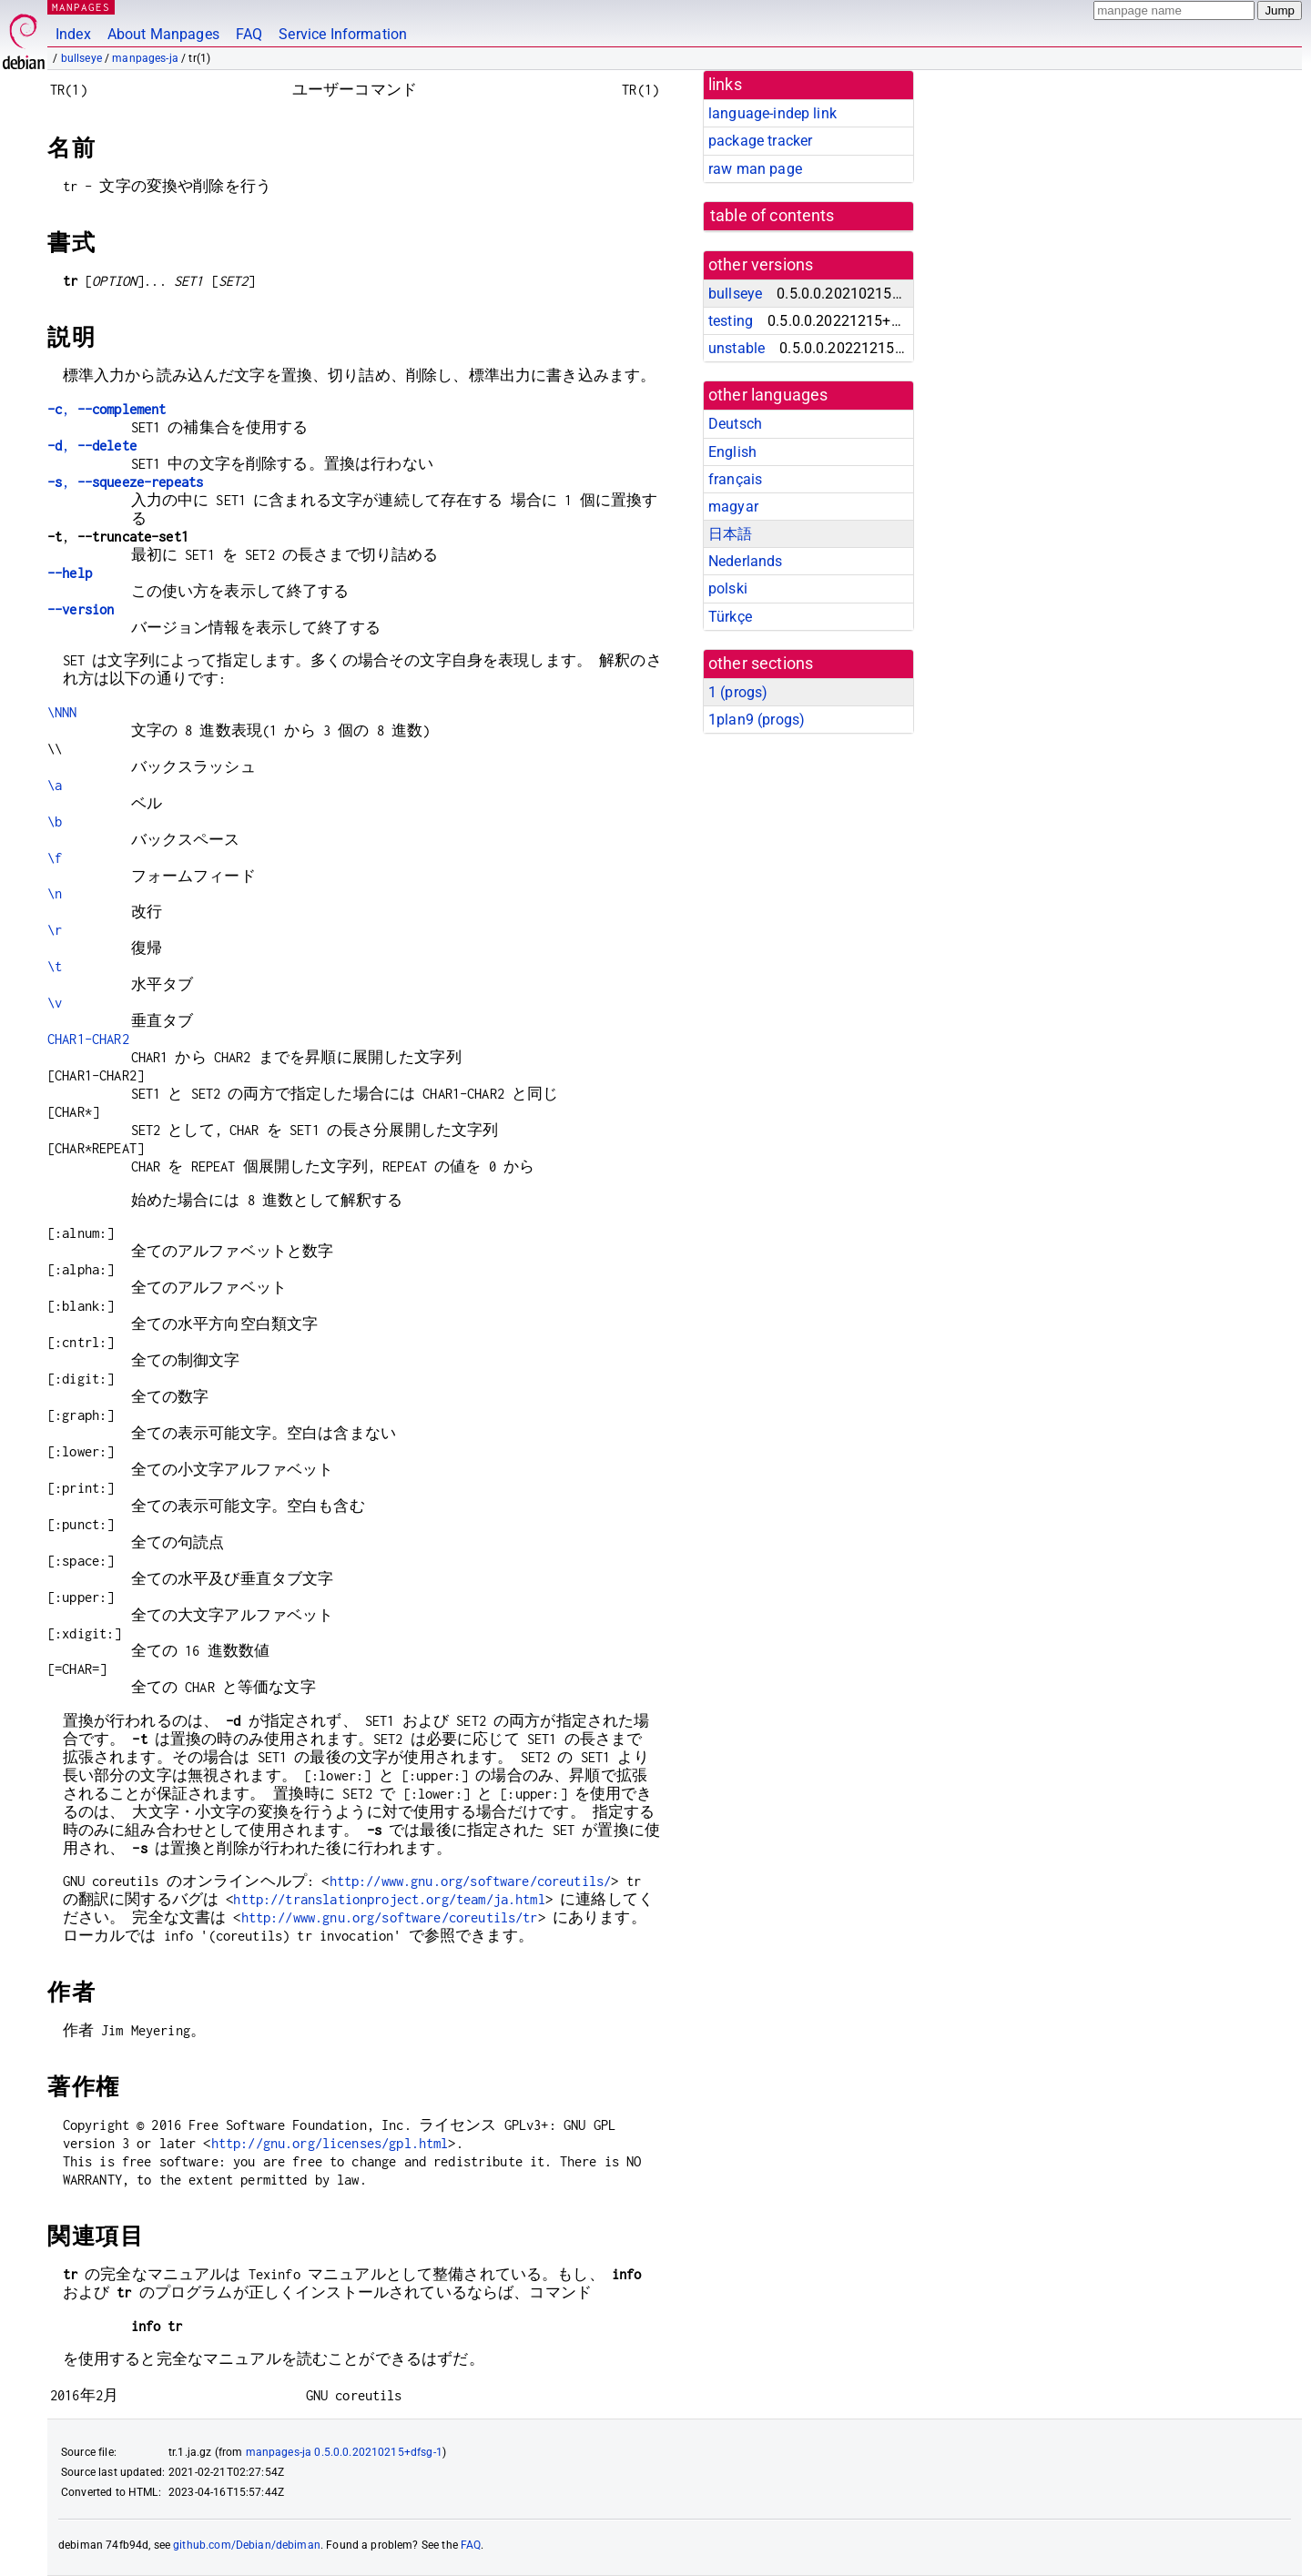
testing (730, 321)
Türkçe (730, 616)
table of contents (772, 216)
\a (54, 785)
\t (54, 966)
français (735, 479)
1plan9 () (756, 719)
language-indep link (772, 113)
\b (54, 821)
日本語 (730, 534)
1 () (737, 692)
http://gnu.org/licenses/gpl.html (330, 2143)
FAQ (249, 34)
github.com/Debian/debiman (246, 2545)
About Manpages (163, 34)
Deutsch (735, 423)
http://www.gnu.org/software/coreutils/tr (389, 1917)
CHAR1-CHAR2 (88, 1039)
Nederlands (745, 561)
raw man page (755, 168)
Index (73, 34)
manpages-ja (145, 58)
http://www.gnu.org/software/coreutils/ (471, 1881)
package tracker (760, 140)
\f (54, 858)
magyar (733, 506)
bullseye (81, 58)
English (732, 452)
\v (54, 1002)
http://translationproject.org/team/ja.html (388, 1899)
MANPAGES (81, 7)
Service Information (343, 34)
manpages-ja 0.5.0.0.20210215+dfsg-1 (344, 2452)
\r (54, 930)
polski (727, 588)
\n (54, 893)
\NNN (62, 712)
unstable (736, 348)
